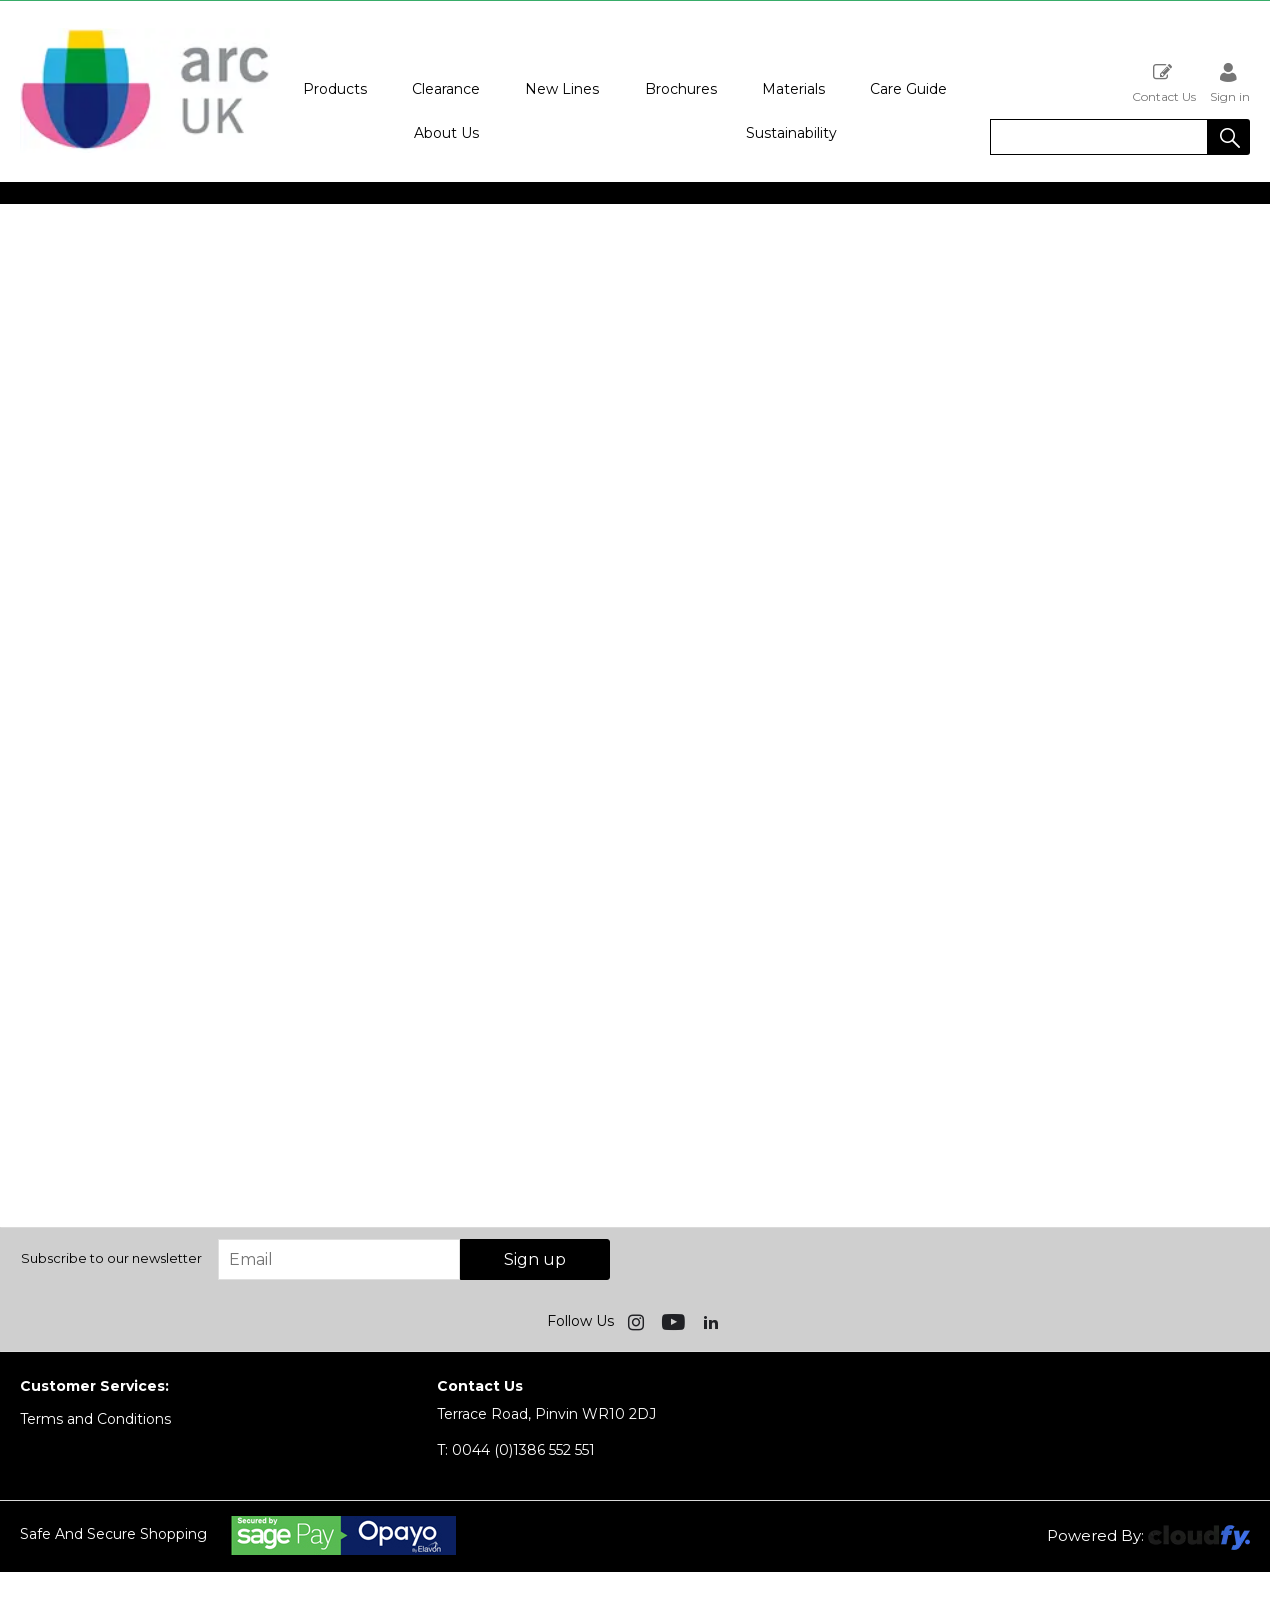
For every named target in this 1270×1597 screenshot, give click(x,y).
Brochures (681, 89)
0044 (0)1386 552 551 (516, 1450)
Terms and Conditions (95, 1419)
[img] (638, 1321)
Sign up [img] (535, 1259)
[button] (1229, 137)
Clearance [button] (446, 89)
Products (335, 89)
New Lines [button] (562, 89)
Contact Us (1164, 82)
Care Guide (908, 89)
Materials (793, 89)
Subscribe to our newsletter (111, 1258)
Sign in (1230, 82)
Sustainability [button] (791, 133)
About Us (446, 133)
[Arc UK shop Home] (145, 148)
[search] (1099, 137)
